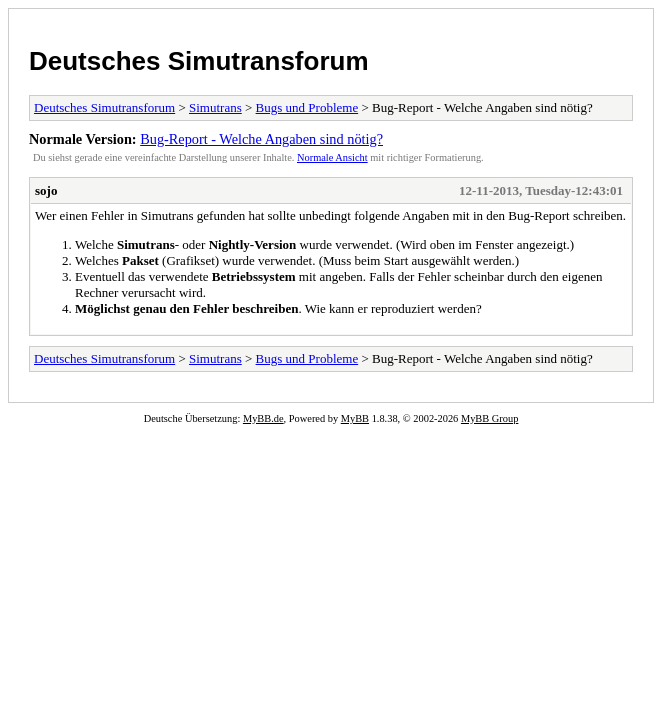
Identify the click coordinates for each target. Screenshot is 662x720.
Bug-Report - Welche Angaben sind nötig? (261, 139)
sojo (46, 190)
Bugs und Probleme (307, 107)
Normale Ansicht (332, 157)
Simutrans (215, 107)
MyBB (355, 418)
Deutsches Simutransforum (199, 61)
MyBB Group (489, 418)
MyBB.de (263, 418)
